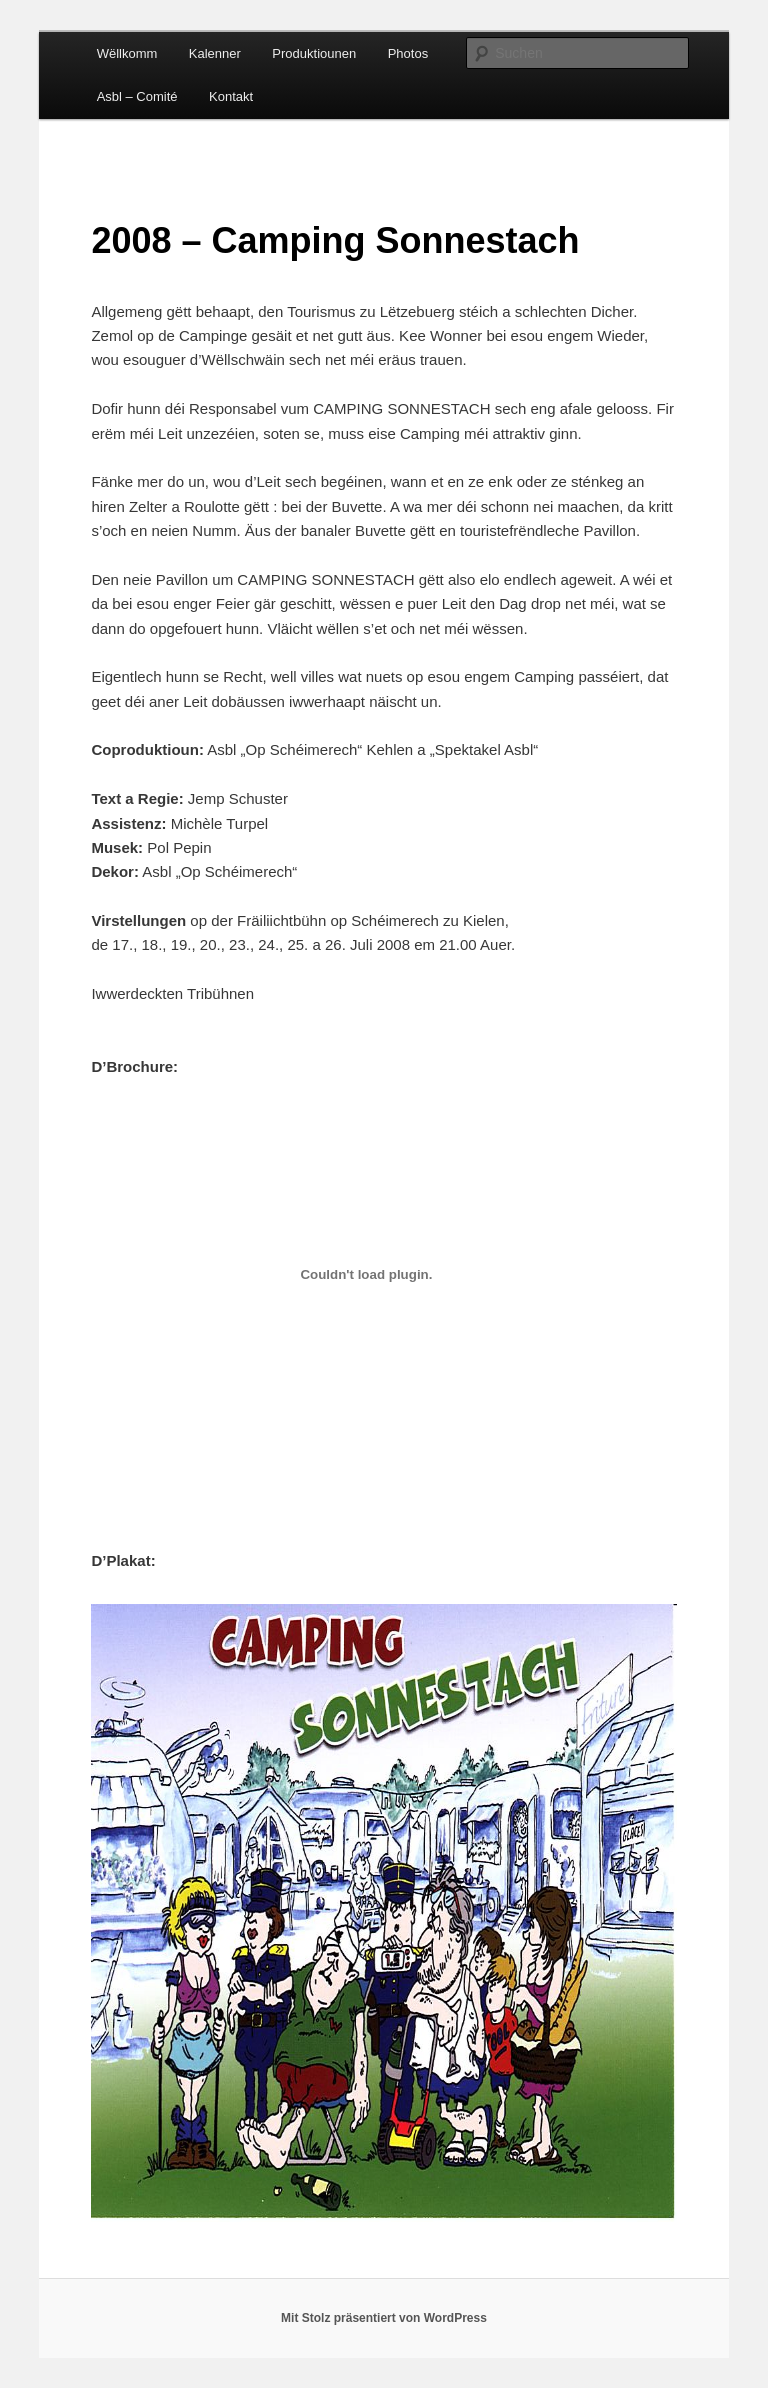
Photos (408, 53)
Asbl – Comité (137, 96)
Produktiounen (314, 53)
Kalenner (215, 53)
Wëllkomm (127, 53)
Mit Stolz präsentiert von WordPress (384, 2318)
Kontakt (231, 96)
